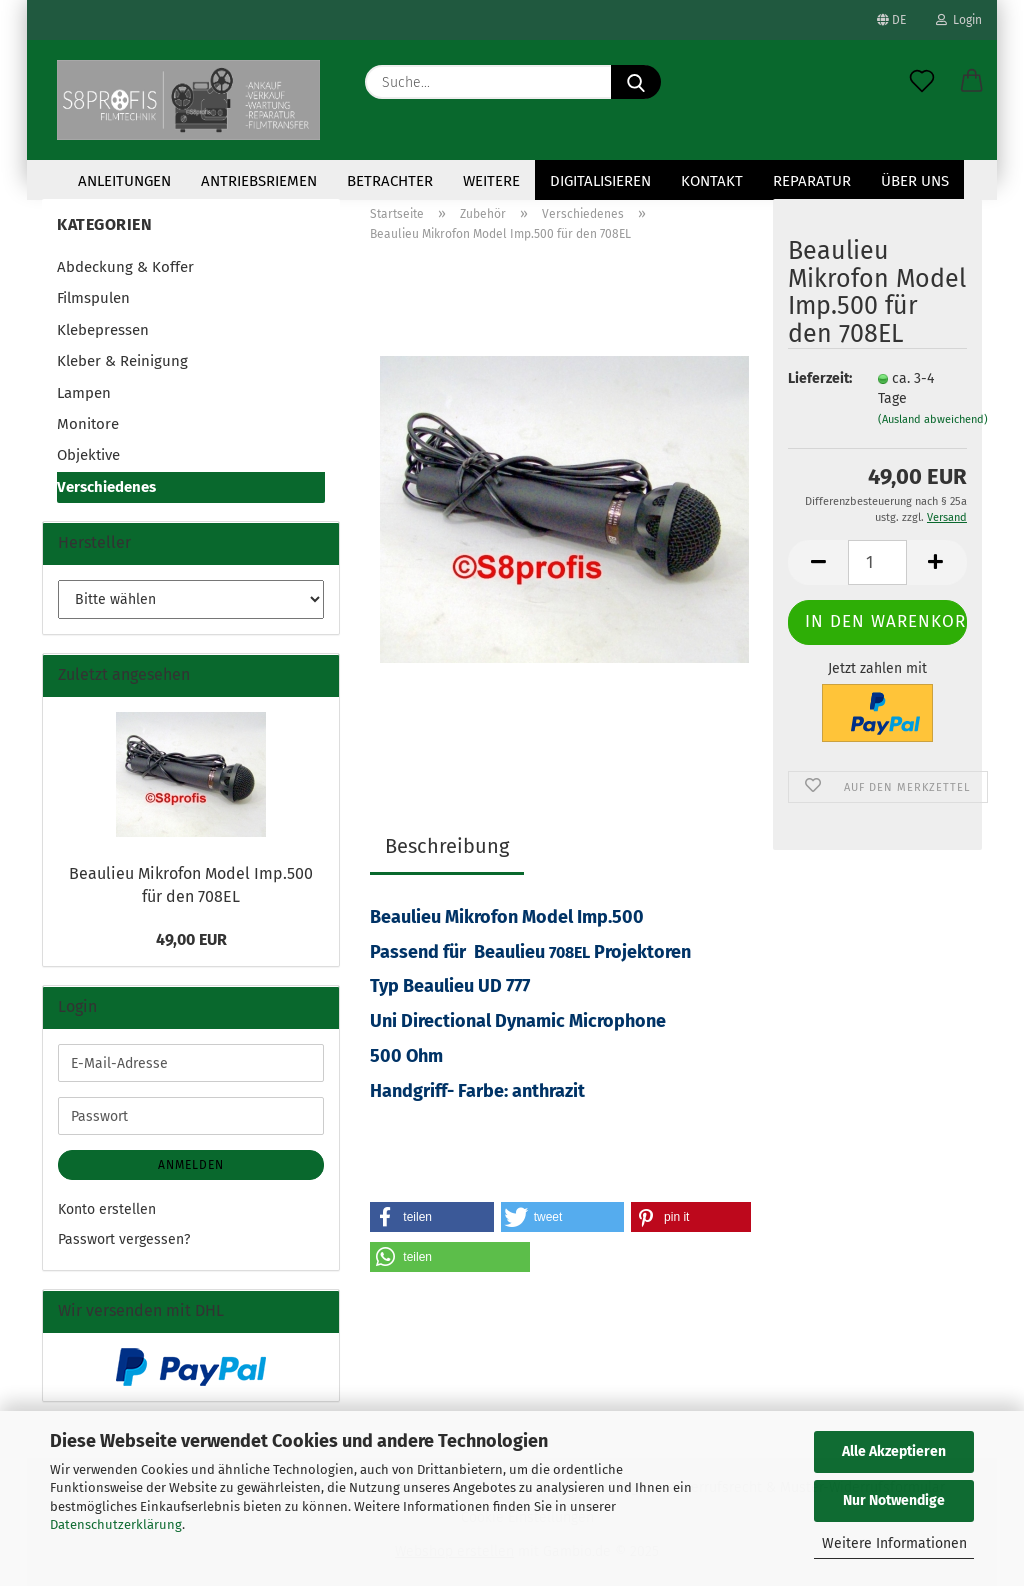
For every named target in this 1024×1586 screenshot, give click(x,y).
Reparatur (812, 181)
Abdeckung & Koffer (125, 267)
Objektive (88, 455)
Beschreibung (447, 846)
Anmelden (191, 1165)
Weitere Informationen (894, 1543)
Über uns (915, 181)
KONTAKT (712, 181)
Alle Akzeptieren (894, 1451)
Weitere (491, 181)
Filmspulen (93, 298)
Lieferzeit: (818, 378)
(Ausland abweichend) (933, 419)
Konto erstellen (107, 1209)
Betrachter (390, 181)
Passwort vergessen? (124, 1239)
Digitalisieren (600, 181)
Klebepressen (103, 330)
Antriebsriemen (259, 181)
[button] (972, 82)
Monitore (88, 424)
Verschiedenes (106, 487)
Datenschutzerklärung (116, 1524)
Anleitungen (124, 181)
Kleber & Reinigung (122, 361)
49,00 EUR (191, 939)
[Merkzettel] (922, 82)
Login (959, 20)
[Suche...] (636, 82)
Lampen (84, 393)
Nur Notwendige (894, 1500)
